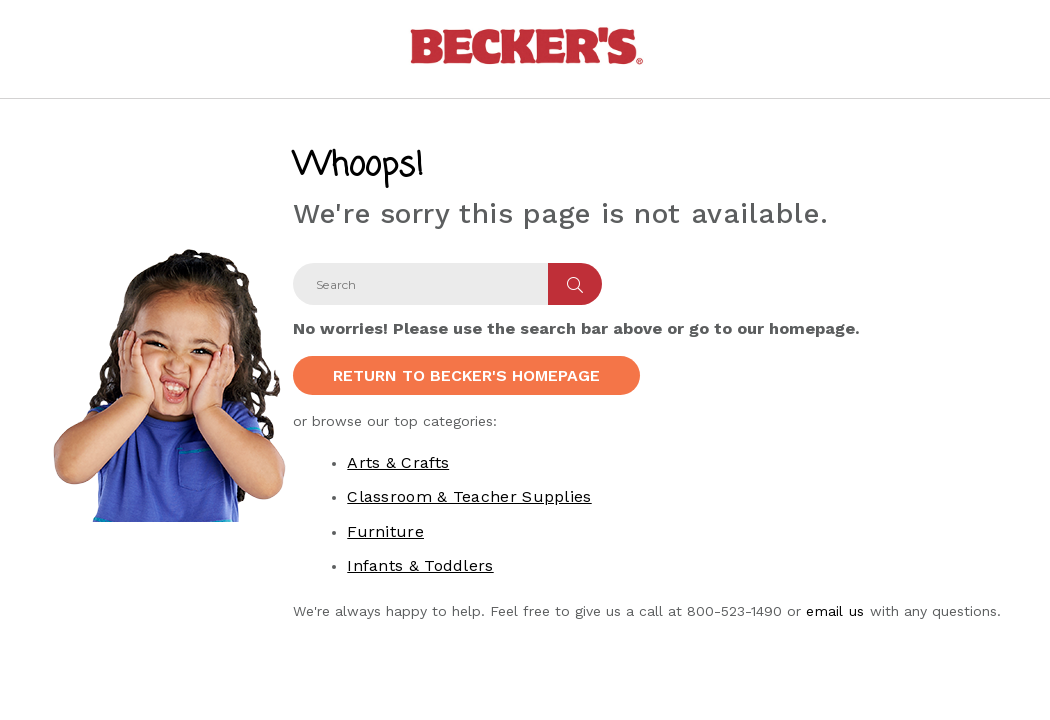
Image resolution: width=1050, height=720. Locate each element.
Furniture (385, 531)
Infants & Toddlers (420, 565)
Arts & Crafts (398, 462)
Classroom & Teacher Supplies (469, 496)
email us (835, 611)
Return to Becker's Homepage (466, 375)
